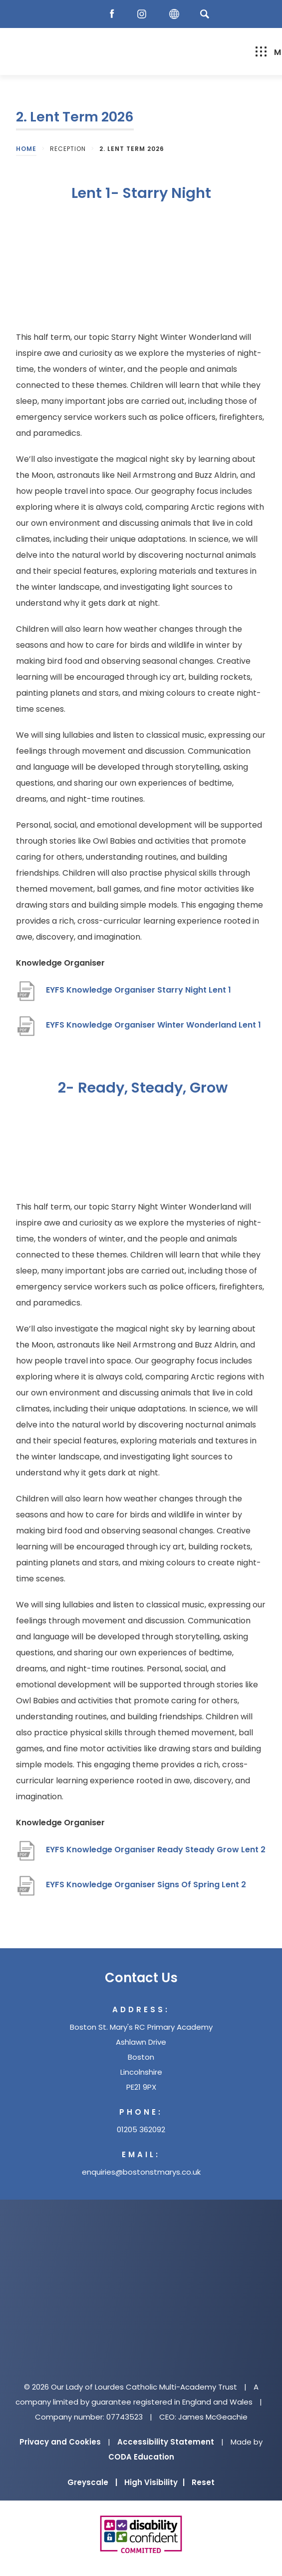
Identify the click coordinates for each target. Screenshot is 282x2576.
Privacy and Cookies (60, 2442)
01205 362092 (141, 2129)
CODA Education (141, 2457)
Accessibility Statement (165, 2442)
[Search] (205, 13)
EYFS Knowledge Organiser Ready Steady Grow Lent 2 (156, 1849)
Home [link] (26, 148)
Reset (203, 2482)
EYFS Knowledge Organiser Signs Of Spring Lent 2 (146, 1884)
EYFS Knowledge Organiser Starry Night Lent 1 (138, 990)
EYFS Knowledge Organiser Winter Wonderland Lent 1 (153, 1025)
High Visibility (154, 2482)
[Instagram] (144, 14)
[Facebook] (114, 14)
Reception (68, 148)
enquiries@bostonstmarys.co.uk (141, 2172)
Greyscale (92, 2482)
